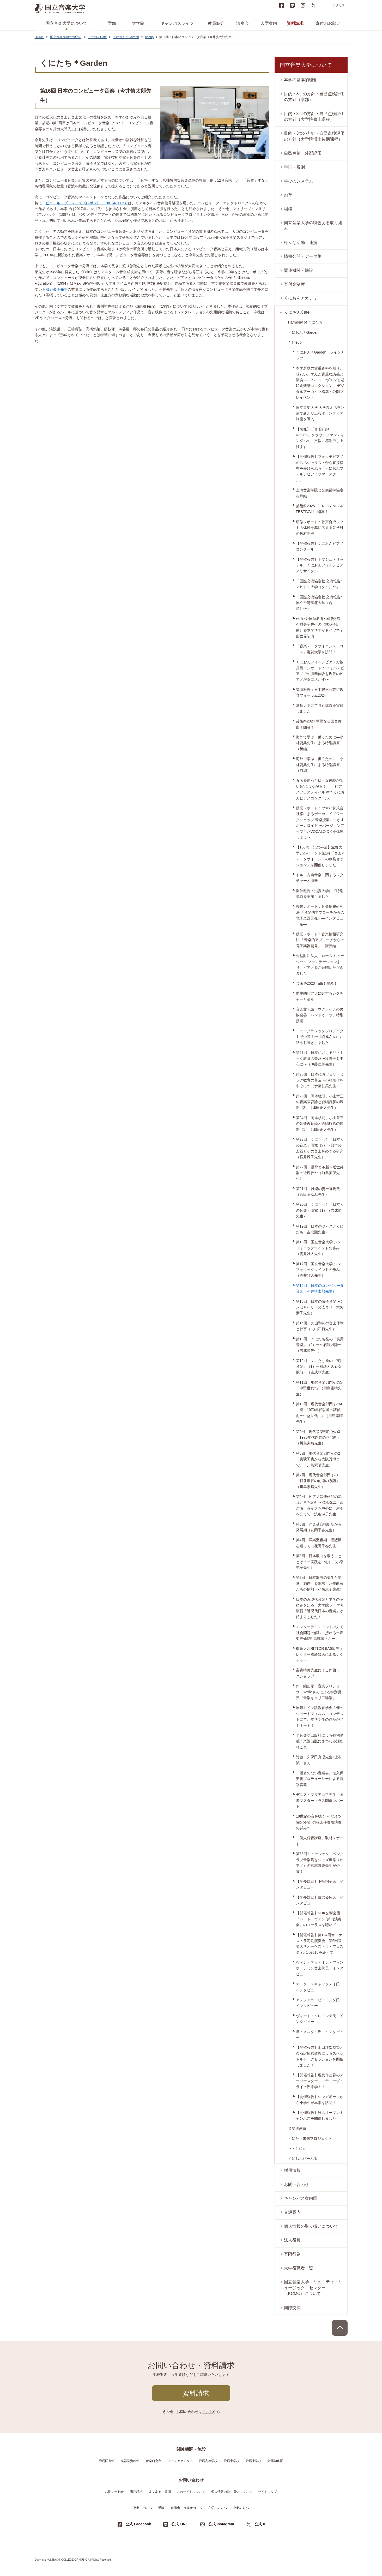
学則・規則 (294, 167)
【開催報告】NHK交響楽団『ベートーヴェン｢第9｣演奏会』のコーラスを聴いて (319, 1919)
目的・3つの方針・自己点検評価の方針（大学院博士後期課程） (314, 136)
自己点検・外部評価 (303, 153)
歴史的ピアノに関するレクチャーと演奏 (319, 996)
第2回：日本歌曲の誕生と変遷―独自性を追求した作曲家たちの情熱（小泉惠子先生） (319, 1583)
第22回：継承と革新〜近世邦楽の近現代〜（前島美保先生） (320, 1173)
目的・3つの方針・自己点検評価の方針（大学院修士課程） (314, 116)
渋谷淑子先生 (57, 289)
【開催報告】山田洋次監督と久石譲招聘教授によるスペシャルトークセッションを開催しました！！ (319, 2056)
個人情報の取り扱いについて (311, 2226)
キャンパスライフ (177, 23)
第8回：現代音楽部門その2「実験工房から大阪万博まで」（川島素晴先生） (318, 1459)
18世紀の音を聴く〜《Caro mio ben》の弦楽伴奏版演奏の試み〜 (319, 1822)
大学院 (138, 23)
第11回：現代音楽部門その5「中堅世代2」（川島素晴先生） (319, 1388)
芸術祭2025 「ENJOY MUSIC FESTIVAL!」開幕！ (320, 509)
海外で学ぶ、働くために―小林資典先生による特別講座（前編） (319, 765)
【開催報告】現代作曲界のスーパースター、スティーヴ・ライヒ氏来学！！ (319, 2081)
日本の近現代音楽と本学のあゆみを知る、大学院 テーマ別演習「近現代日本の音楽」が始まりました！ (320, 1608)
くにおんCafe (97, 37)
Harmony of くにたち (305, 322)
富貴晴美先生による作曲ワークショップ (319, 1673)
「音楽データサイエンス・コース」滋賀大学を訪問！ (319, 649)
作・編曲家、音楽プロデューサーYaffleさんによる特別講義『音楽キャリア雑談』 (319, 1692)
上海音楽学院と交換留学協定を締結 (319, 493)
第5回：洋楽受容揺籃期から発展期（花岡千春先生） (319, 1527)
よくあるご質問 (160, 2492)
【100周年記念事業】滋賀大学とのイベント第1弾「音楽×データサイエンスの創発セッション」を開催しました (320, 856)
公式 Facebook (138, 2524)
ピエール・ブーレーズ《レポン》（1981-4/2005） (87, 203)
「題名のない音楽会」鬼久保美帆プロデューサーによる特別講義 (319, 1779)
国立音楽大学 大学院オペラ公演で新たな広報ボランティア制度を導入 (320, 413)
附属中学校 (231, 2461)
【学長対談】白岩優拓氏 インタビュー (319, 1900)
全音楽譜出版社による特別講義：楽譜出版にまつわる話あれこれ (319, 1741)
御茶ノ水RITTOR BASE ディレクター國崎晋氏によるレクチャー (319, 1654)
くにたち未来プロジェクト (310, 2138)
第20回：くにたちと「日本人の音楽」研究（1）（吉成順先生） (320, 1210)
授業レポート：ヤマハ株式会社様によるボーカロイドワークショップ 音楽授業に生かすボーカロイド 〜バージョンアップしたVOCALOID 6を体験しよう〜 (320, 822)
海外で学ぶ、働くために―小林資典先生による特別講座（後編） (319, 743)
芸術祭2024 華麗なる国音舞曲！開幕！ (319, 724)
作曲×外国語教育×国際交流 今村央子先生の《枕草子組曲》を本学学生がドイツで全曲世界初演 (320, 627)
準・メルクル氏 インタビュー (319, 2035)
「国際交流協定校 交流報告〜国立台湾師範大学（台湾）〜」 (320, 603)
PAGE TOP (340, 2328)
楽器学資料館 (130, 2461)
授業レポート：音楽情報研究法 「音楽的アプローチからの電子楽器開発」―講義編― (320, 940)
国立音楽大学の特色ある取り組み (313, 225)
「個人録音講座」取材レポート (319, 1841)
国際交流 (292, 2307)
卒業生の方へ (142, 2508)
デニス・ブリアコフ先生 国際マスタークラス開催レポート (319, 1800)
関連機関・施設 (298, 270)
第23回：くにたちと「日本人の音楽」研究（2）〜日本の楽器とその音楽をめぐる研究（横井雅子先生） (320, 1148)
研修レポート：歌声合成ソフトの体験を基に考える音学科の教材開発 (319, 528)
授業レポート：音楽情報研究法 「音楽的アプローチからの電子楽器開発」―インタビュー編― (320, 915)
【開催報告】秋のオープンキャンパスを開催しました (319, 2115)
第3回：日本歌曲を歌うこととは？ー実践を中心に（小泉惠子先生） (319, 1562)
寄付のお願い (328, 23)
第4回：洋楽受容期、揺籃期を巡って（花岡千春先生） (319, 1543)
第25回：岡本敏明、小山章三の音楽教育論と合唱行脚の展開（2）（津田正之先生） (320, 1102)
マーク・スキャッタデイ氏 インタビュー (319, 1987)
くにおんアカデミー (303, 298)
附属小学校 (253, 2461)
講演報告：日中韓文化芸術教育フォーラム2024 (319, 692)
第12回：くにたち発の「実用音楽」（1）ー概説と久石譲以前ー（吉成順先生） (320, 1366)
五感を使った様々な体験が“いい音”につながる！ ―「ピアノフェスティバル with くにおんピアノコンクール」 (320, 789)
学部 (112, 23)
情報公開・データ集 (303, 256)
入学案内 (268, 23)
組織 (288, 209)
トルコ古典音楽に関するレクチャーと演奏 (319, 878)
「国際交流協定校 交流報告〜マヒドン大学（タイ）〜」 (320, 584)
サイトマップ (267, 2492)
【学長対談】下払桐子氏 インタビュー (319, 1884)
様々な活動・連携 (300, 242)
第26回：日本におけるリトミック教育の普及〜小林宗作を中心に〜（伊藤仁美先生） (320, 1080)
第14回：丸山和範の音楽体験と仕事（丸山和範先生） (320, 1326)
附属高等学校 (208, 2461)
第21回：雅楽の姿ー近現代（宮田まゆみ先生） (318, 1192)
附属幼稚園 (275, 2461)
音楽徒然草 (297, 2128)
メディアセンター (180, 2461)
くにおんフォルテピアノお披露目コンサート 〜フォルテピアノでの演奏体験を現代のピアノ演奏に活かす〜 (320, 671)
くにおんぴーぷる (302, 2158)
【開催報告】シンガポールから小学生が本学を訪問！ (319, 2100)
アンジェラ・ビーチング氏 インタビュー (319, 2003)
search (324, 5)
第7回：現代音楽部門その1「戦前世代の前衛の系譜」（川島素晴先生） (318, 1481)
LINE (292, 5)
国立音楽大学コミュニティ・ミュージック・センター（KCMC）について (313, 2288)
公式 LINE (179, 2524)
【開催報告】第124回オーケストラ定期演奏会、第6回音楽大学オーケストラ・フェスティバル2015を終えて (319, 1944)
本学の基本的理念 (300, 79)
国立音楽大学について (66, 23)
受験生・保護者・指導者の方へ (180, 2508)
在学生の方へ (217, 2508)
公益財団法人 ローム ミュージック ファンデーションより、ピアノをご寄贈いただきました (320, 964)
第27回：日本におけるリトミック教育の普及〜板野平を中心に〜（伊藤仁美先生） (320, 1058)
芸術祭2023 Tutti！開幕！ (317, 983)
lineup (149, 37)
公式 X (259, 2524)
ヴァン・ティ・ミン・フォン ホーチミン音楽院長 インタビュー (321, 1968)
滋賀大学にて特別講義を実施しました (319, 708)
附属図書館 (106, 2461)
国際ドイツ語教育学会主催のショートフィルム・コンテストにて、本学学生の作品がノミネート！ (319, 1716)
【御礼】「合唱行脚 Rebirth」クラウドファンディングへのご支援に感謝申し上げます (320, 438)
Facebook (281, 5)
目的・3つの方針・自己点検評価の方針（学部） (314, 97)
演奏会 (242, 23)
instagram (303, 5)
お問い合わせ (296, 2184)
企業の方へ (241, 2508)
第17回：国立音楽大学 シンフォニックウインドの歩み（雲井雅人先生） (318, 1270)
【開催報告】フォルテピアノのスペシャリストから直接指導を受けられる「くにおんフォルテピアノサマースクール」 (319, 468)
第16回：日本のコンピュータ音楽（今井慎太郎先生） (320, 1288)
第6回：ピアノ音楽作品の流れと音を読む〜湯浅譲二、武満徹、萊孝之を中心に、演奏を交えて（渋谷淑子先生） (319, 1505)
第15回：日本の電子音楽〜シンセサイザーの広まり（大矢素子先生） (320, 1307)
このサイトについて (191, 2492)
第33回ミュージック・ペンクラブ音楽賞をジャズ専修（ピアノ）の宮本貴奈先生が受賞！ (320, 1862)
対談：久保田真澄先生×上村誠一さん (319, 1760)
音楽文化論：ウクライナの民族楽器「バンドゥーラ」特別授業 (319, 1015)
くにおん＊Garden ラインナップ (320, 355)
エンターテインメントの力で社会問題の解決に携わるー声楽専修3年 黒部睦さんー (319, 1633)
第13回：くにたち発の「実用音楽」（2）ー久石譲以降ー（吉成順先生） (320, 1345)
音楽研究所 (153, 2461)
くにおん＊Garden (126, 37)
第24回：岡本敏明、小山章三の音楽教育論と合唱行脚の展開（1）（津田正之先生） (320, 1124)
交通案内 (292, 2212)
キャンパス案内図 (300, 2198)
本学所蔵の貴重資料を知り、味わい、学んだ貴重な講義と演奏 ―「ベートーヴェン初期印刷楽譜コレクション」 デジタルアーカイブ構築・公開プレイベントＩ (320, 382)
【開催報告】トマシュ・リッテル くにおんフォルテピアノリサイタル (319, 565)
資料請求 (295, 23)
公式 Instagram (221, 2524)
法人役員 (292, 2240)
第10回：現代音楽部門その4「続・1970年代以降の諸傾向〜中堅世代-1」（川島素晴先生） (319, 1413)
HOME (39, 37)
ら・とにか (297, 2148)
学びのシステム (298, 181)
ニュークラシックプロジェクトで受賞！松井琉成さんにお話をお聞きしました (319, 1037)
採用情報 (292, 2170)
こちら (207, 2412)
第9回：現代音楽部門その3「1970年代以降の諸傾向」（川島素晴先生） (318, 1437)
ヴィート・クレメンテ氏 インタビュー (319, 2019)
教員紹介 (216, 23)
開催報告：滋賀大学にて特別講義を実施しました (319, 894)
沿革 (288, 195)
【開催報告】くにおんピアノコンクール (319, 546)
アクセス (338, 5)
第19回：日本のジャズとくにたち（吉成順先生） (320, 1229)
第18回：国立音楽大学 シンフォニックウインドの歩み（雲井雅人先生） (318, 1248)
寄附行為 (292, 2254)
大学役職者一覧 (298, 2268)
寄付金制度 (294, 284)
